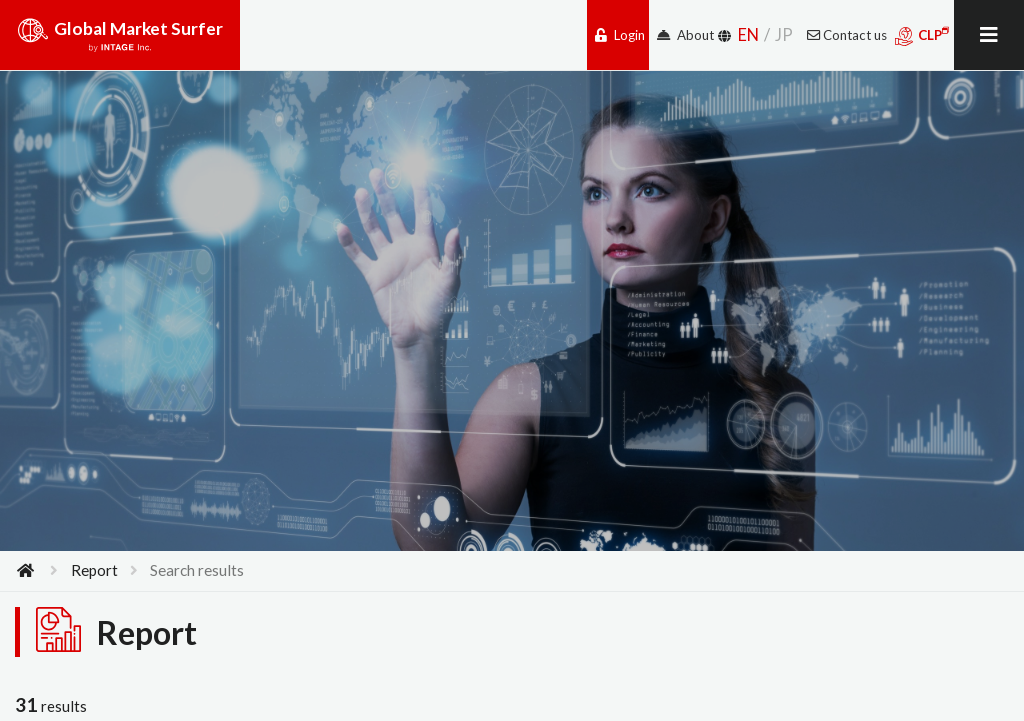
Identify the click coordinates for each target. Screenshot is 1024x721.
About (685, 35)
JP (784, 34)
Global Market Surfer (120, 42)
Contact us (847, 35)
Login (620, 35)
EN (748, 34)
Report (94, 570)
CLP (922, 36)
